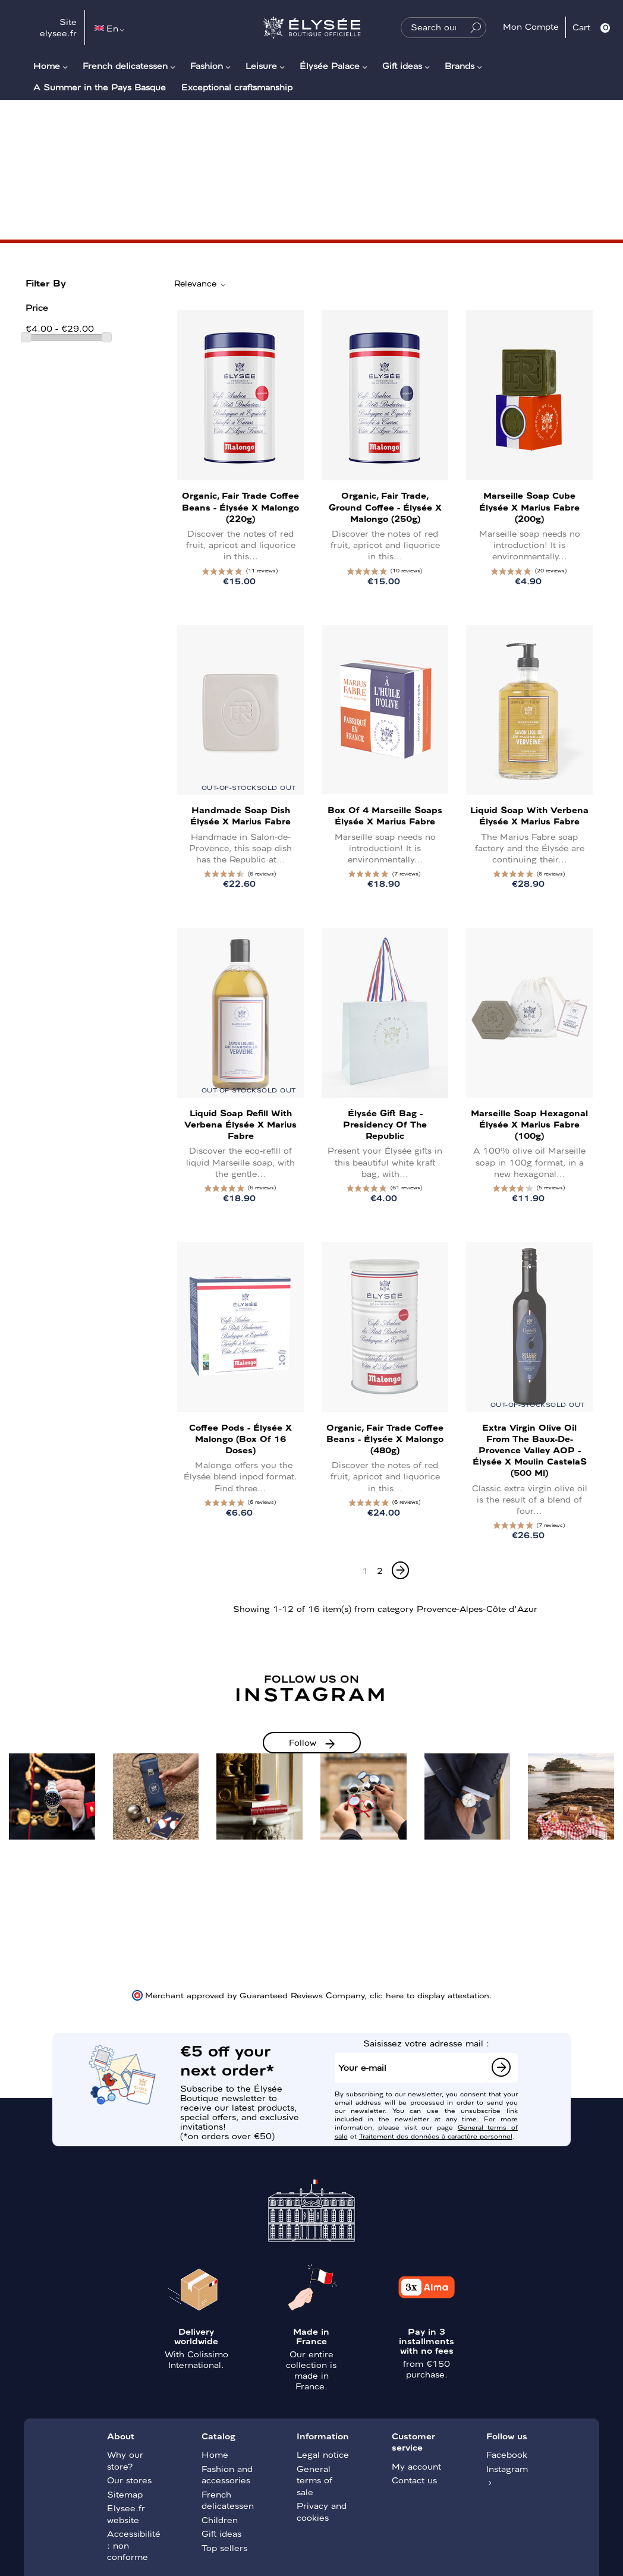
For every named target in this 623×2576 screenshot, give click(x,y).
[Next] (400, 1570)
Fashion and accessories (227, 2474)
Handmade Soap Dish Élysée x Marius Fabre (240, 815)
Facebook (506, 2454)
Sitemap (125, 2494)
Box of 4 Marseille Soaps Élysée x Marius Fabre (385, 815)
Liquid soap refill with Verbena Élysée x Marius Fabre (240, 1124)
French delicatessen (125, 65)
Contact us (414, 2479)
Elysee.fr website (126, 2513)
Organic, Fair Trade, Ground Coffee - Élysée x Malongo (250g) (385, 506)
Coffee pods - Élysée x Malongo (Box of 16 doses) (240, 1438)
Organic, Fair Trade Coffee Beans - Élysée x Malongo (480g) (384, 1438)
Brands (459, 65)
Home (46, 65)
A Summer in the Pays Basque (99, 86)
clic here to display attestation (429, 1994)
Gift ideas (402, 65)
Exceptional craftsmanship (236, 86)
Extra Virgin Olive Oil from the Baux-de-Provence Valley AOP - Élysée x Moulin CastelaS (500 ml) (530, 1450)
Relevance (200, 283)
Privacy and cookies (322, 2511)
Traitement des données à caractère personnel (435, 2135)
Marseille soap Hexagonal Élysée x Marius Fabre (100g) (529, 1124)
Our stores (129, 2479)
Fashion (206, 65)
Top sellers (224, 2547)
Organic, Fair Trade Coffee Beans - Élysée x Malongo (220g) (240, 506)
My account (416, 2466)
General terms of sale (314, 2480)
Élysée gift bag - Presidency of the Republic (385, 1124)
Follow (302, 1742)
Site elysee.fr (58, 27)
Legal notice (323, 2454)
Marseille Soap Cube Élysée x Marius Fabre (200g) (529, 506)
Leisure (261, 65)
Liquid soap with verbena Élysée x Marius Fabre (529, 815)
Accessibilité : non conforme (134, 2545)
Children (220, 2519)
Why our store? (125, 2460)
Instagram (507, 2468)
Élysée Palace (330, 65)
